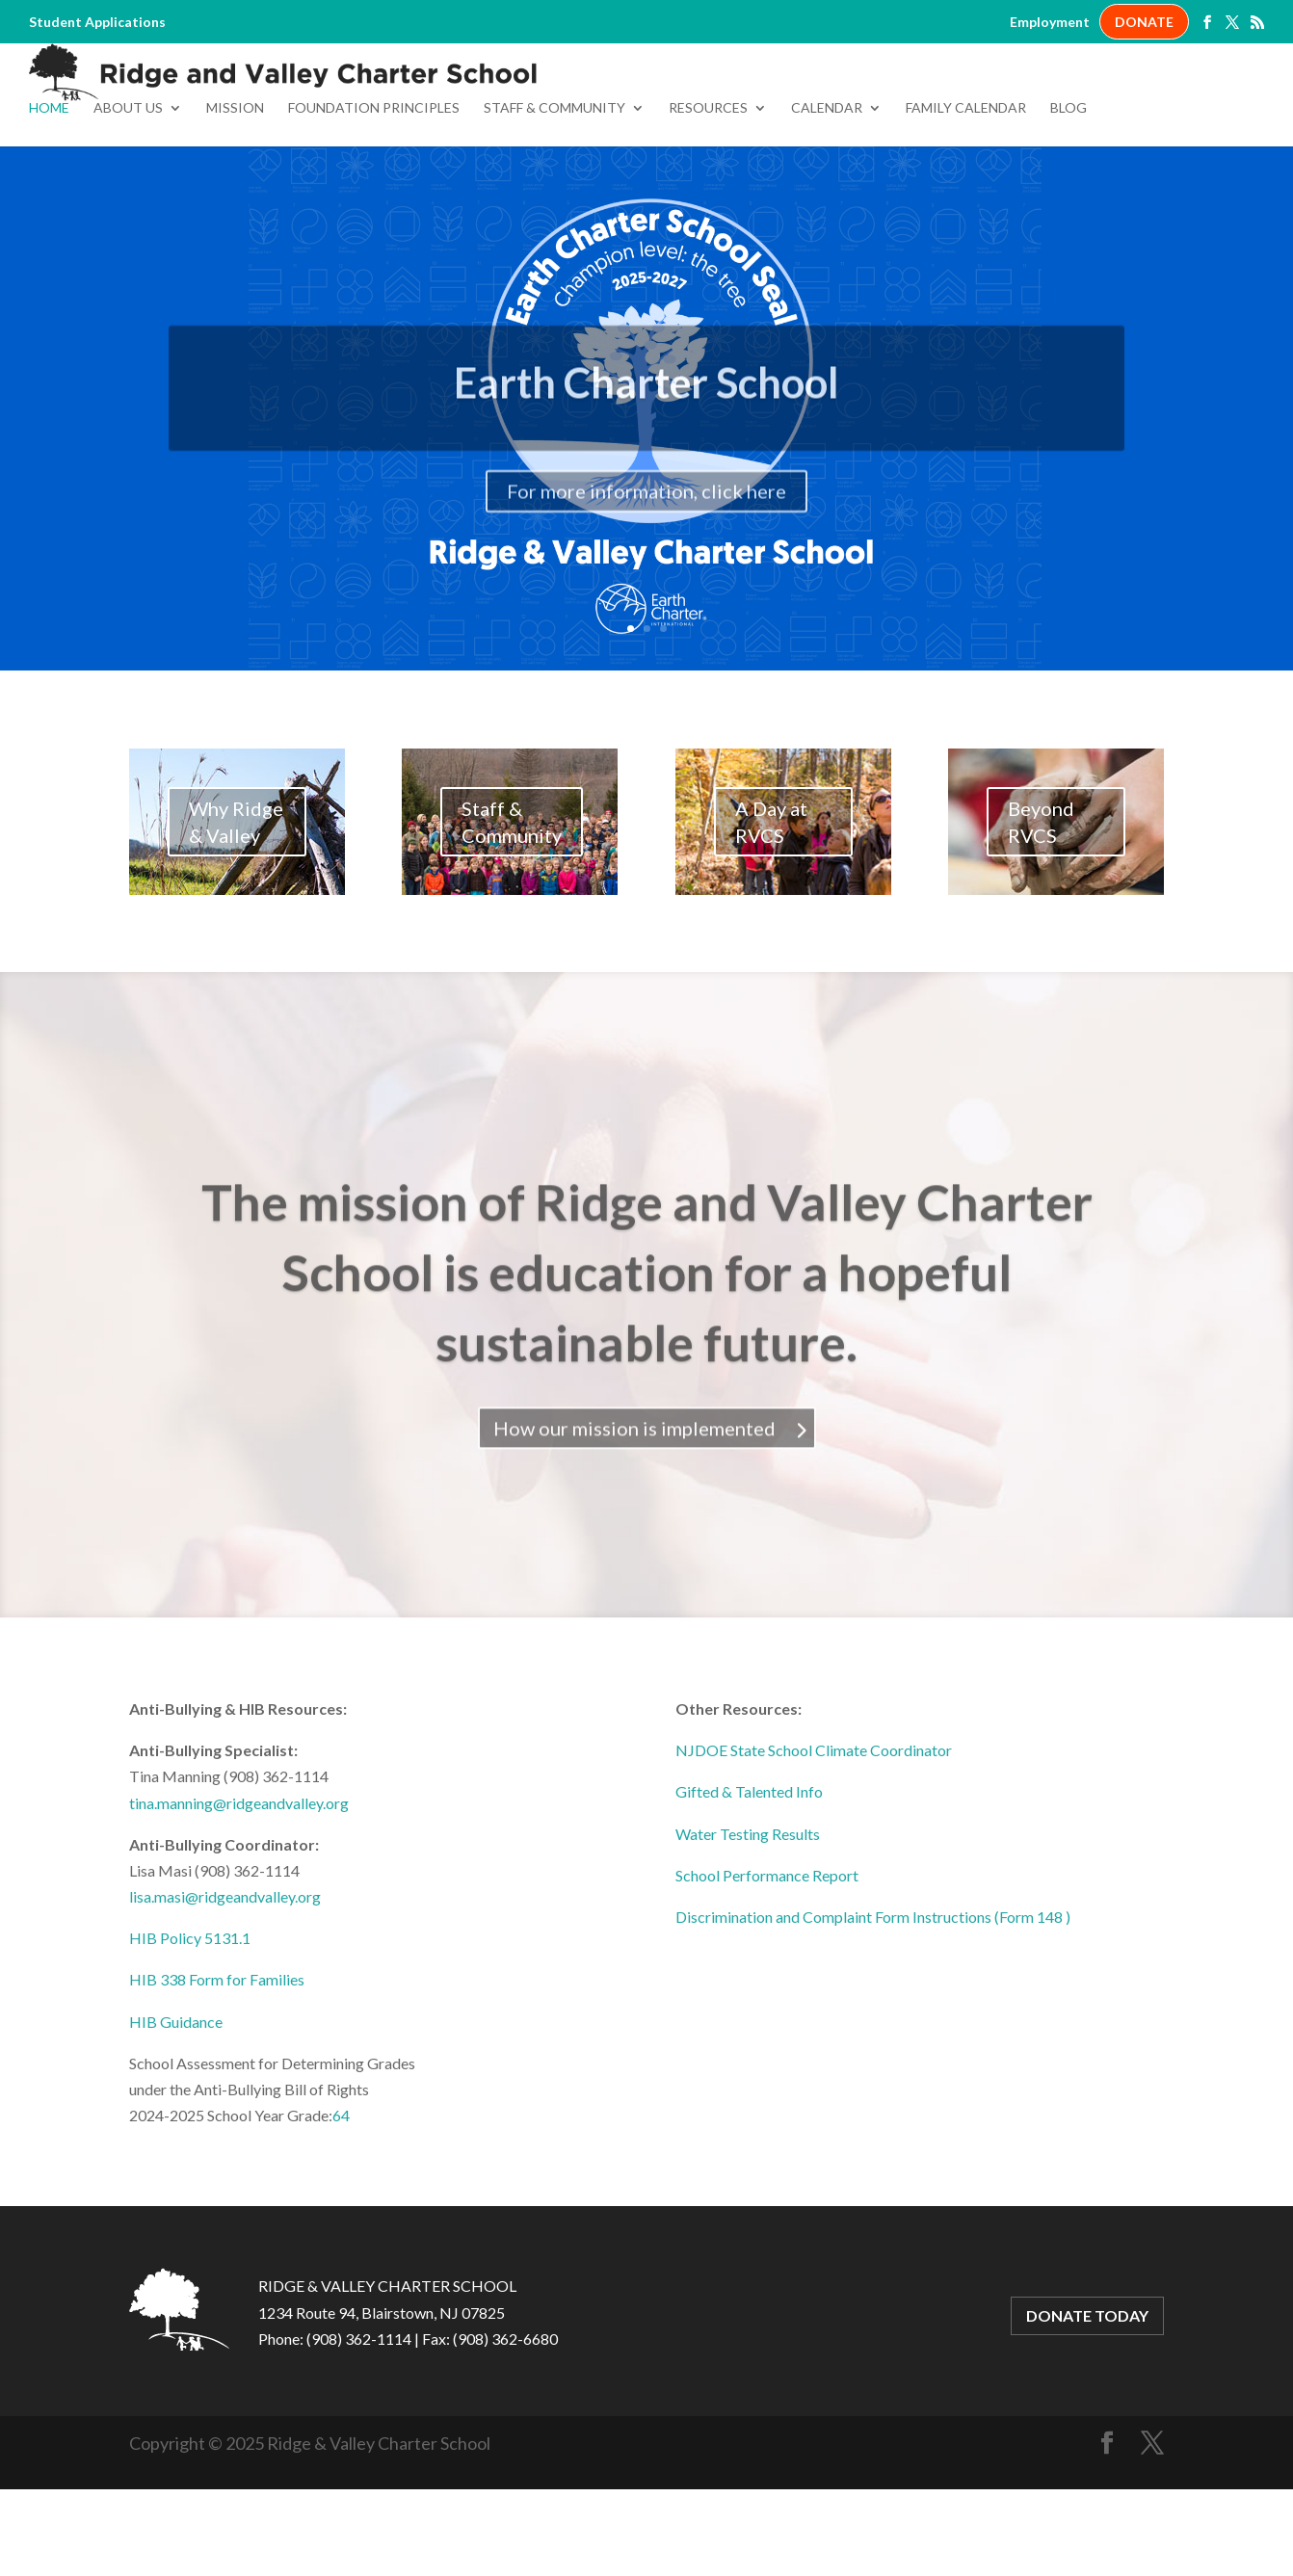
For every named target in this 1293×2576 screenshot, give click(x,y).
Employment (1050, 22)
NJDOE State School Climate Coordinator (813, 1836)
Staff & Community (554, 195)
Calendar (826, 195)
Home (49, 195)
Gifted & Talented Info (749, 1878)
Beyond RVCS (1041, 908)
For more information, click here (646, 600)
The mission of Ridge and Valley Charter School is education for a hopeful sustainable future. (647, 1386)
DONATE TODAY (1087, 2402)
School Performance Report (766, 1962)
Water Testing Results (747, 1920)
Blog (1068, 195)
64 (341, 2202)
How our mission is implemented (634, 1541)
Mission (235, 195)
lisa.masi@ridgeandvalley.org (225, 1983)
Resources (708, 195)
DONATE (1144, 21)
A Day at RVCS (771, 908)
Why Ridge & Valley (236, 908)
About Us (128, 195)
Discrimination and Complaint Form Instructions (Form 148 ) (872, 2003)
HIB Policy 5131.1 (190, 2024)
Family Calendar (966, 195)
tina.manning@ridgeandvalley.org (239, 1889)
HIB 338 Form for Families (216, 2066)
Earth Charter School (646, 491)
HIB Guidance (176, 2108)
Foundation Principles (374, 195)
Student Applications (97, 22)
